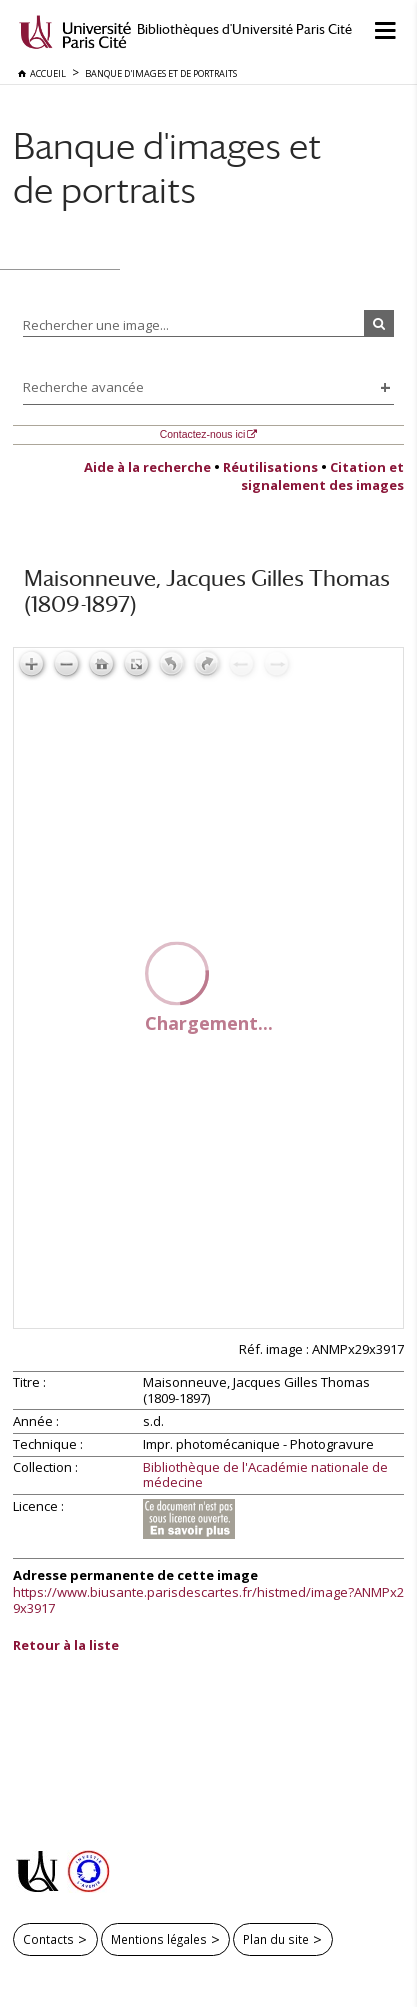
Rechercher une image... (96, 325)
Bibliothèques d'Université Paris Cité (244, 29)
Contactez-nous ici (202, 434)
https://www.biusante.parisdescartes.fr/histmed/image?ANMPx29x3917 (208, 1600)
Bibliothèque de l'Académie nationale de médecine (265, 1475)
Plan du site (276, 1939)
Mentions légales (159, 1939)
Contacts (48, 1939)
